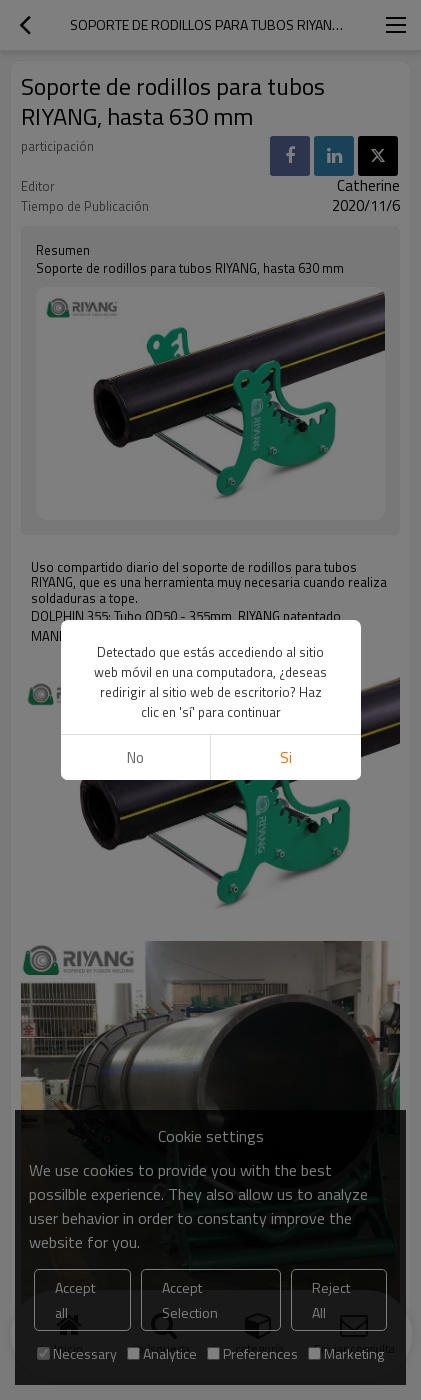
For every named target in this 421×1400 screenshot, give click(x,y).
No (135, 757)
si (286, 757)
